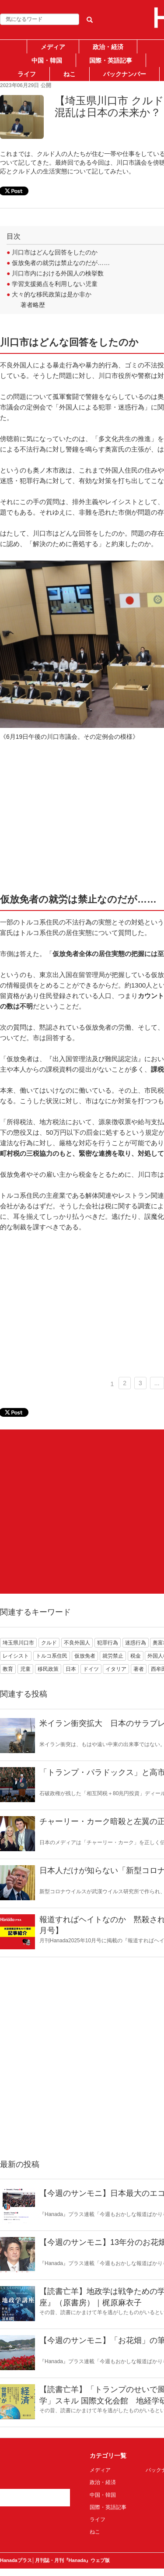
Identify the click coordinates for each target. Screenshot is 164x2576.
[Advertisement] (82, 1511)
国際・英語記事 (110, 60)
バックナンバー (124, 74)
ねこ (69, 74)
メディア (53, 46)
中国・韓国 (46, 60)
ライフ (26, 74)
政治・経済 (108, 46)
